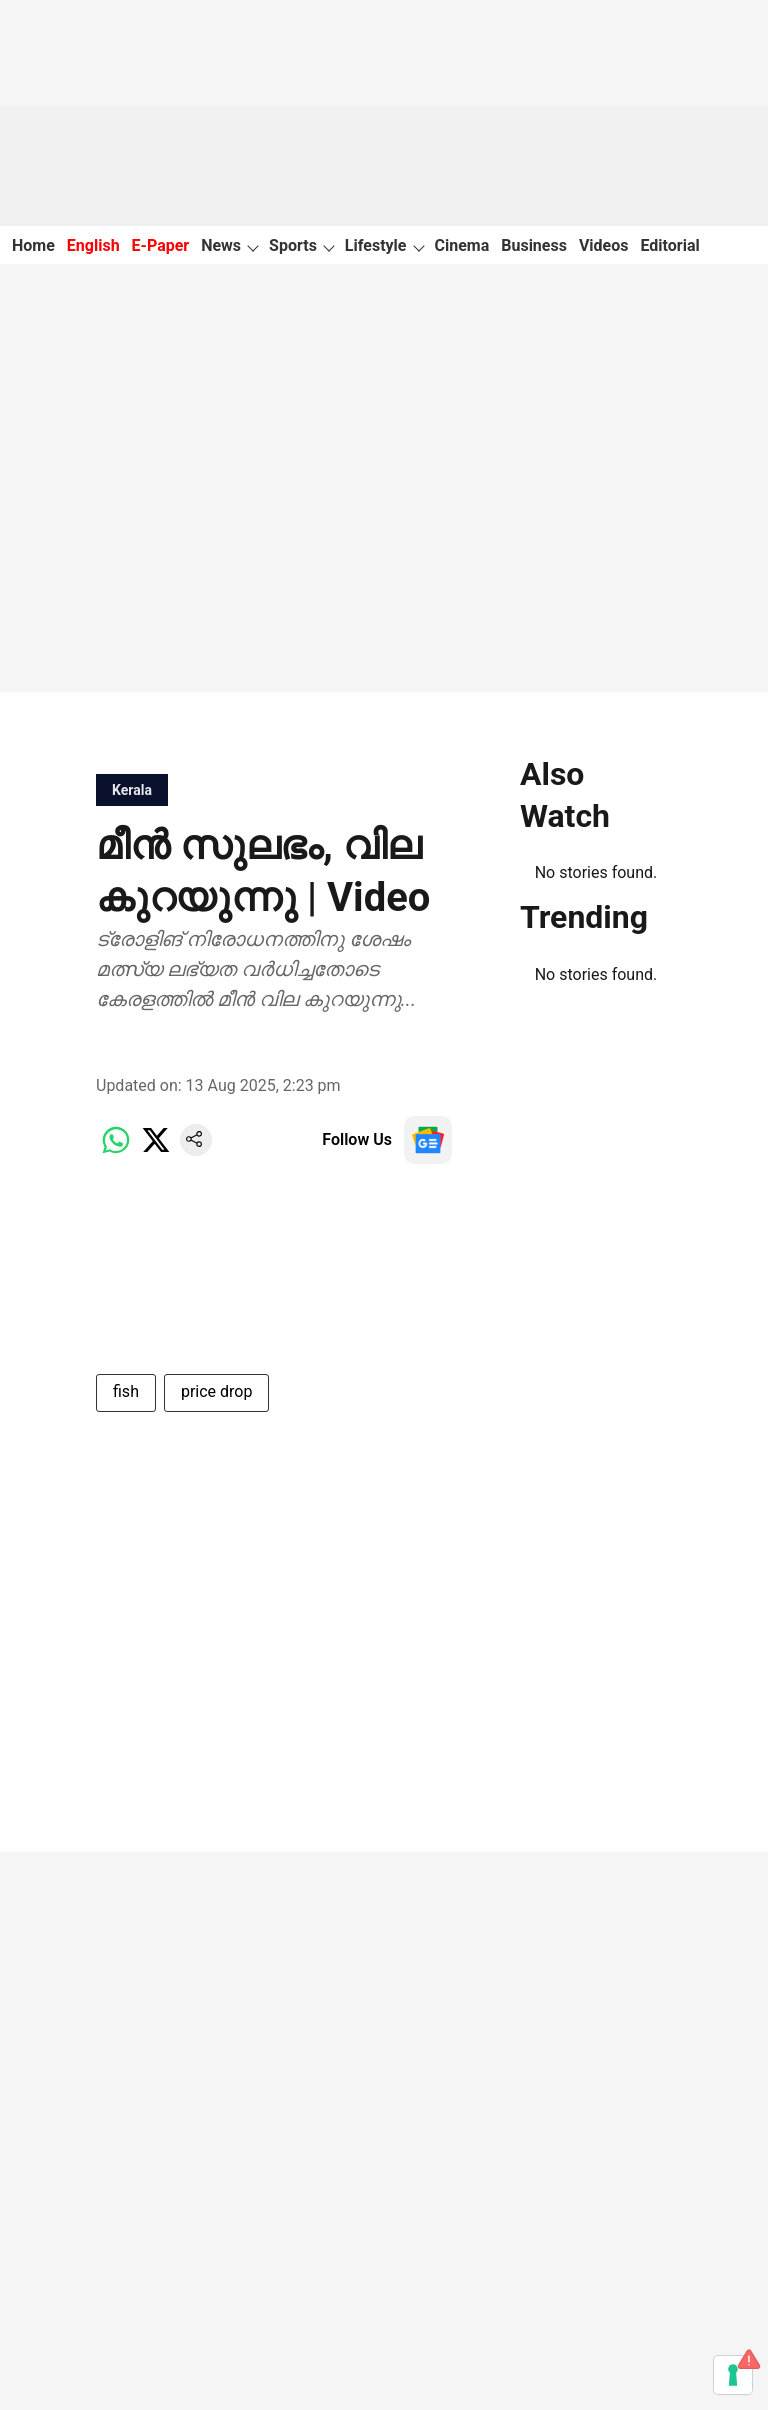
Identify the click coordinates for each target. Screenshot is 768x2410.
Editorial (670, 245)
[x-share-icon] (156, 1150)
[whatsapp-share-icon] (116, 1150)
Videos (604, 245)
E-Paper (161, 245)
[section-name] (132, 789)
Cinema (462, 245)
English (93, 245)
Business (534, 245)
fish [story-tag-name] (126, 1391)
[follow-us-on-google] (428, 1140)
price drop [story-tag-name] (217, 1391)
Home (33, 245)
